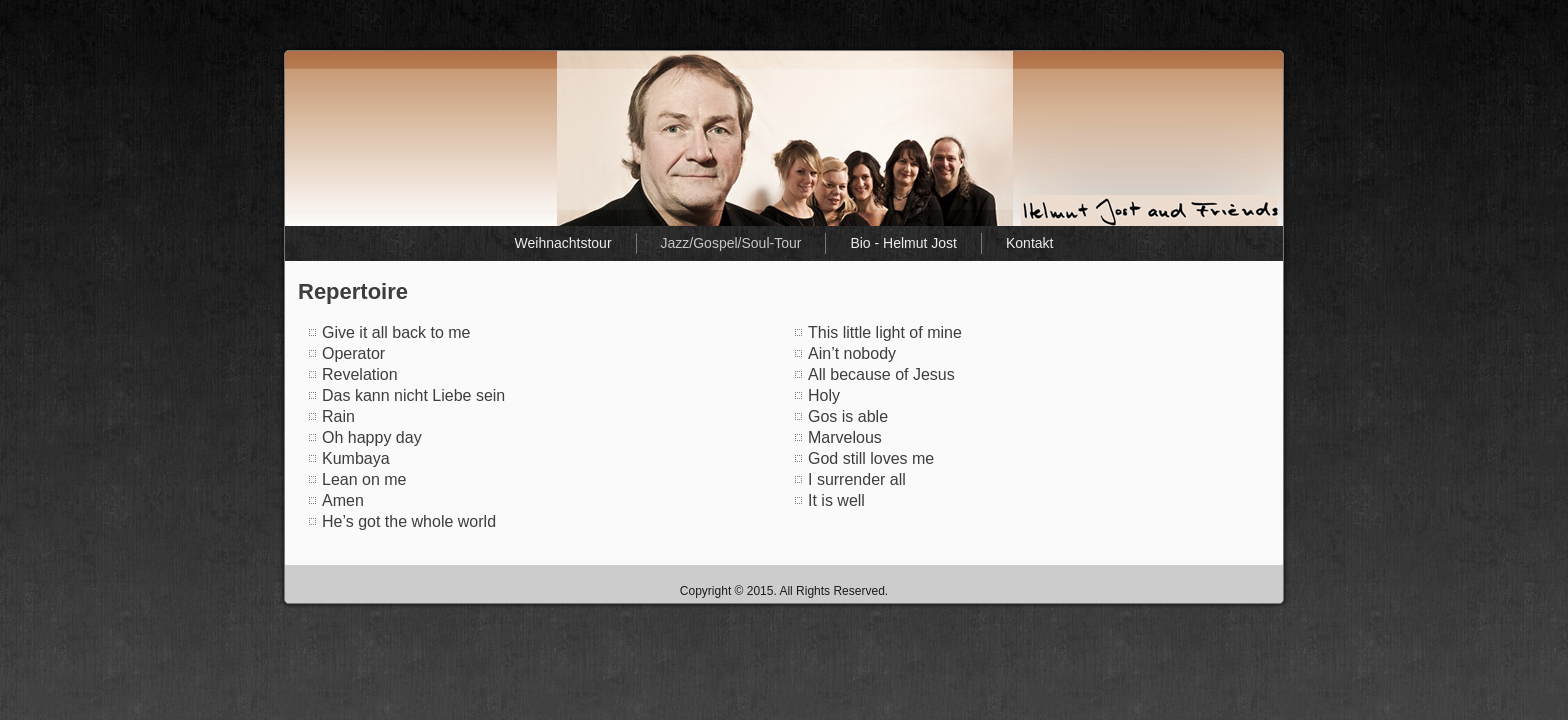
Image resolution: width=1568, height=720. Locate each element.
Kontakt (1029, 243)
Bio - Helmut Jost (903, 243)
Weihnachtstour (563, 243)
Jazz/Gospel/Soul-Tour (731, 243)
